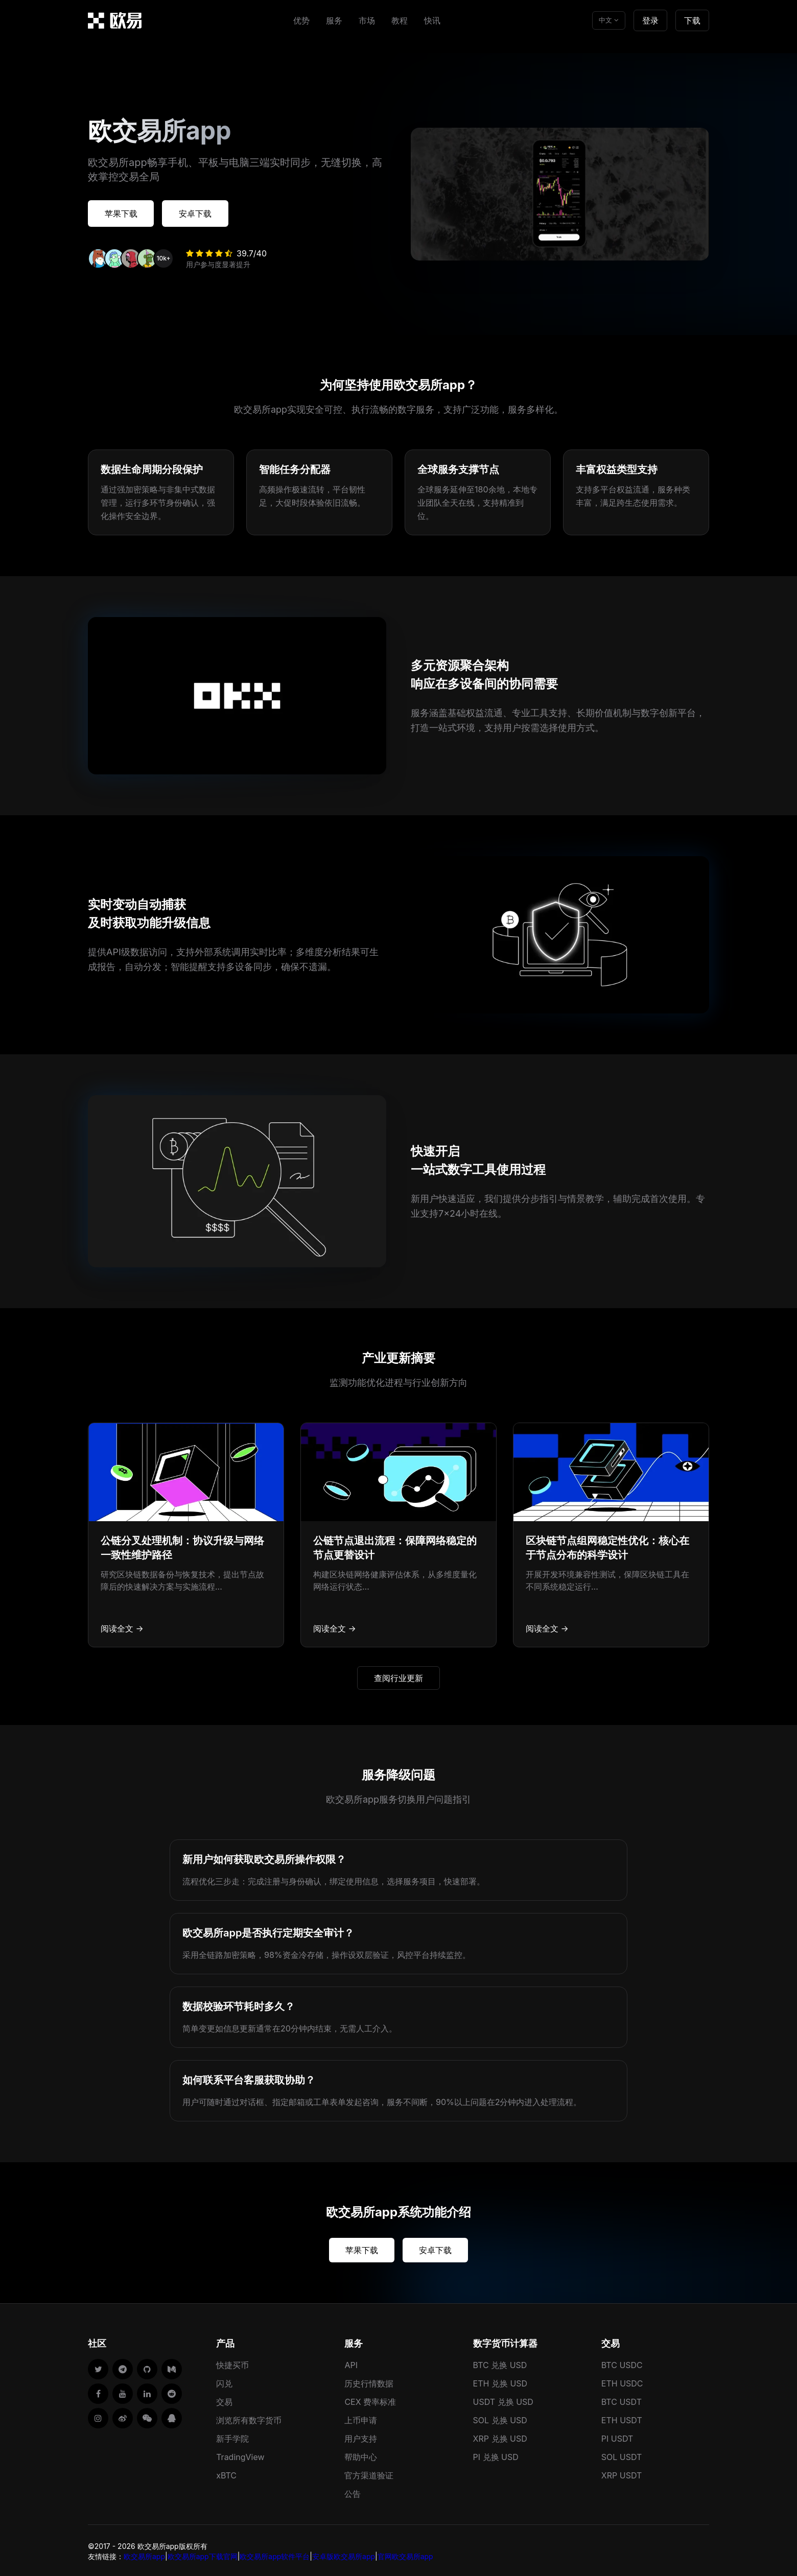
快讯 (432, 20)
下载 (692, 20)
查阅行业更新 (398, 1676)
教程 (399, 20)
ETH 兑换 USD (500, 2381)
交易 (224, 2400)
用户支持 (360, 2436)
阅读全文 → (122, 1626)
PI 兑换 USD (496, 2455)
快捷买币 (232, 2363)
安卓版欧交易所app (343, 2554)
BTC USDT (621, 2400)
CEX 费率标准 (370, 2400)
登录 (650, 20)
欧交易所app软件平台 (275, 2554)
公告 (352, 2492)
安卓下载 (206, 212)
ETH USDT (621, 2418)
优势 (301, 20)
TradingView (240, 2455)
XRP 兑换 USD (500, 2436)
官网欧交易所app (405, 2554)
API (351, 2363)
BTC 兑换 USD (500, 2363)
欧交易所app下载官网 (203, 2554)
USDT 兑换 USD (503, 2400)
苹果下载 (124, 212)
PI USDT (617, 2436)
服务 (334, 20)
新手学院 (232, 2436)
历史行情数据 (368, 2381)
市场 (367, 20)
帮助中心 (360, 2455)
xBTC (226, 2473)
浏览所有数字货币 (249, 2418)
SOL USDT (621, 2455)
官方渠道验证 (368, 2473)
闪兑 (224, 2381)
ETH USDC (622, 2381)
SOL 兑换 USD (500, 2418)
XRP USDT (621, 2473)
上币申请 (360, 2418)
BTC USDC (622, 2363)
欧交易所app (144, 2554)
